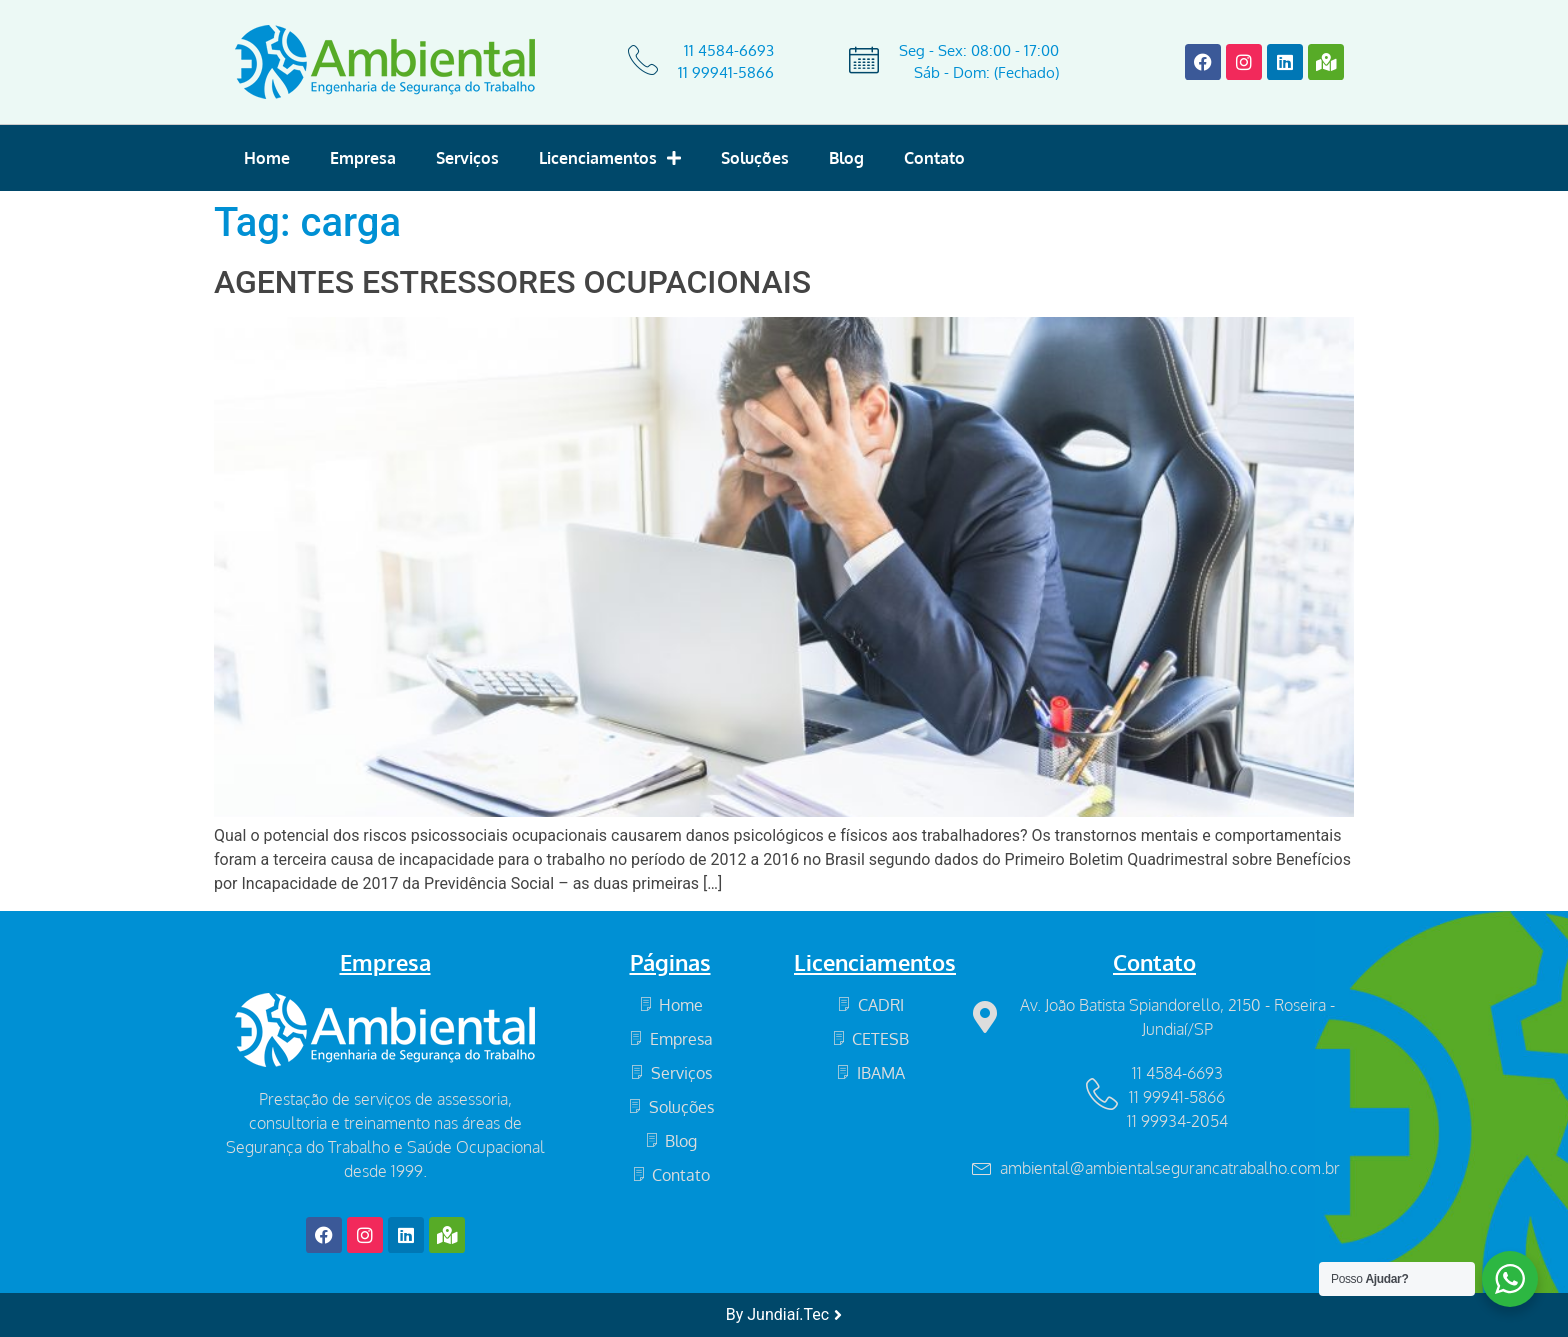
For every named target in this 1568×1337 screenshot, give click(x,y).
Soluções (755, 158)
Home (267, 158)
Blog (846, 158)
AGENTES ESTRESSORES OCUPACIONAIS (512, 282)
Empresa (363, 158)
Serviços (467, 158)
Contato (934, 158)
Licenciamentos (610, 158)
